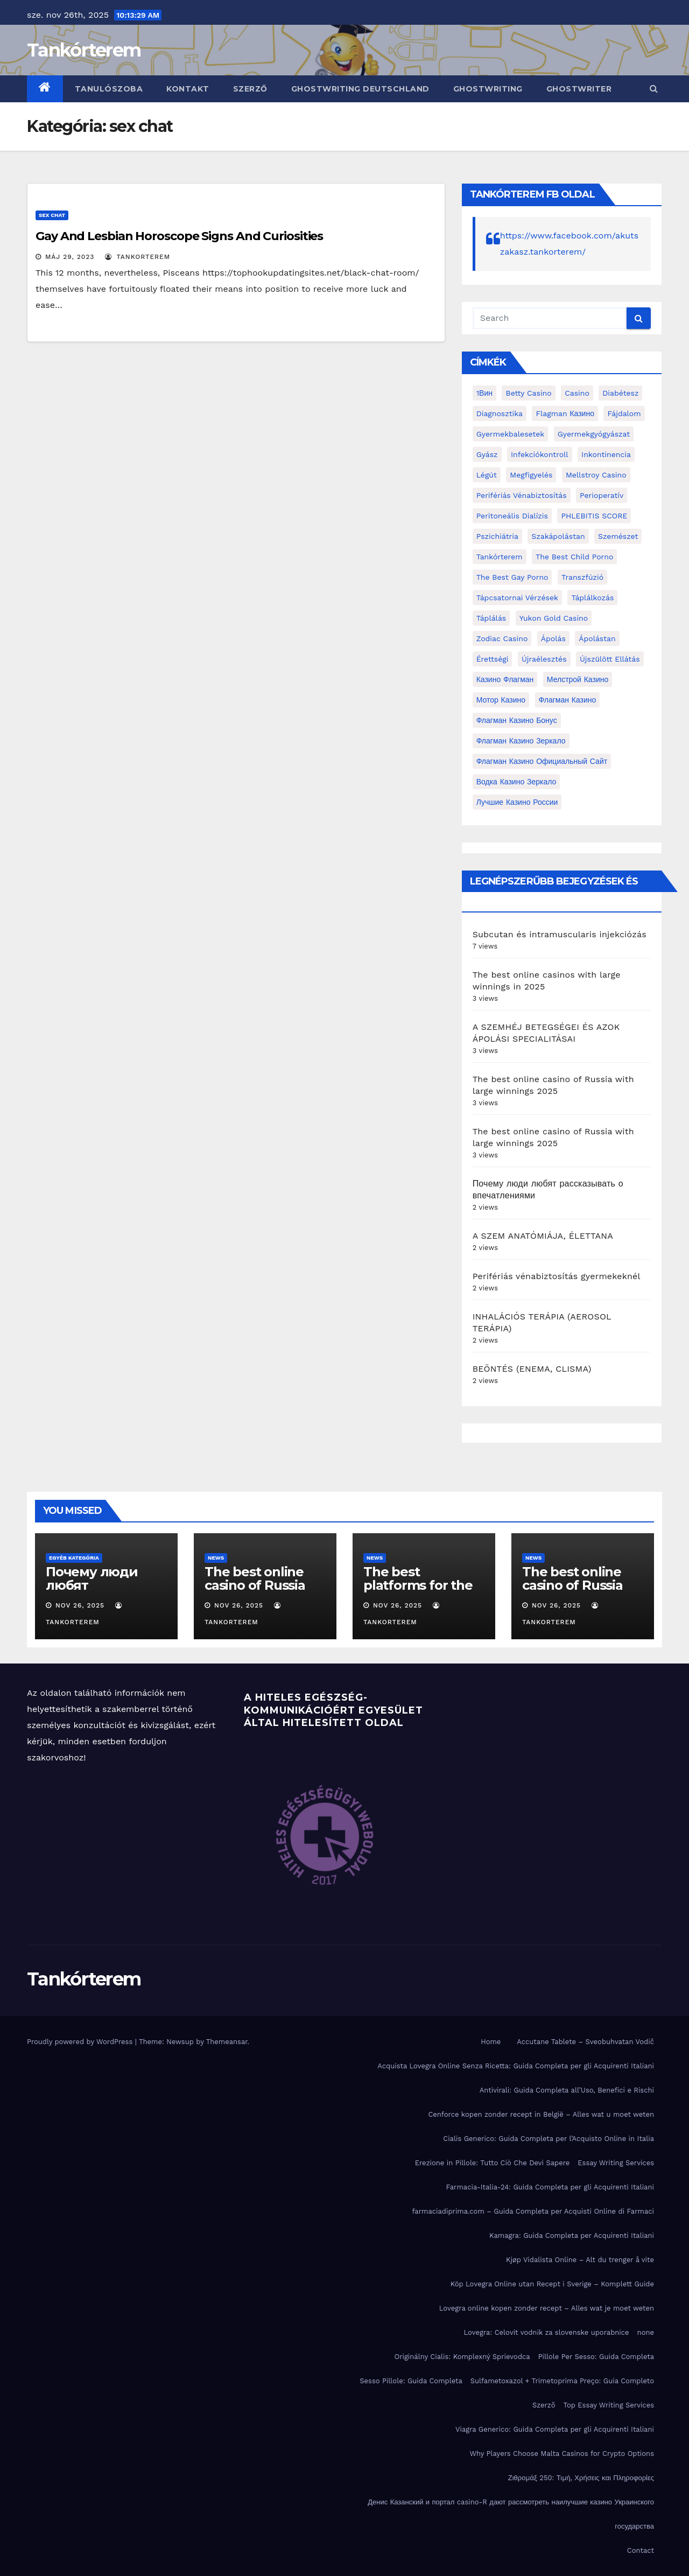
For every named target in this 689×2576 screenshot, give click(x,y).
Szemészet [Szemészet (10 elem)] (618, 536)
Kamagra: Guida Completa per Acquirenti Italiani (571, 2235)
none (645, 2332)
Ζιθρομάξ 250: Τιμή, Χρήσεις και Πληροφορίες (581, 2478)
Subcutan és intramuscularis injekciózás (559, 934)
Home (491, 2042)
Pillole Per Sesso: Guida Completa (596, 2357)
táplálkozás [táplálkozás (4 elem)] (592, 597)
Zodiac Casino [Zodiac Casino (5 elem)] (502, 638)
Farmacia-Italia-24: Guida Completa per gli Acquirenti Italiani (550, 2187)
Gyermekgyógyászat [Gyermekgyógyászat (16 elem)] (594, 434)
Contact (640, 2550)
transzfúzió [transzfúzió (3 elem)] (582, 577)
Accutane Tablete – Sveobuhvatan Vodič (585, 2042)
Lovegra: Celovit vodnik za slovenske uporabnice (546, 2332)
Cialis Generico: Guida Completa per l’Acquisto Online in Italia (548, 2139)
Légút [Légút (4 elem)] (486, 475)
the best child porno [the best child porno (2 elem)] (574, 556)
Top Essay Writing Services (608, 2405)
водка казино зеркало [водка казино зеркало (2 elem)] (516, 781)
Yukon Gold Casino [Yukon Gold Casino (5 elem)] (553, 618)
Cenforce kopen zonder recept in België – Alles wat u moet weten (541, 2114)
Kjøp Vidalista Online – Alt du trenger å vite (580, 2260)
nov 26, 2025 (79, 1605)
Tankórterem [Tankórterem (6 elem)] (499, 556)
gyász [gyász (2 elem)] (487, 454)
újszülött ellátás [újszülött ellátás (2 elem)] (610, 659)
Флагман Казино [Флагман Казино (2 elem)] (567, 700)
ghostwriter (579, 89)
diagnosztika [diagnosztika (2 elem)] (499, 413)
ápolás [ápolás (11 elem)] (553, 638)
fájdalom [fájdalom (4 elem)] (624, 413)
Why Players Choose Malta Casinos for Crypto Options (561, 2453)
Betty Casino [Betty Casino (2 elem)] (528, 393)
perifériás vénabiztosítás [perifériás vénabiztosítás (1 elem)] (521, 495)
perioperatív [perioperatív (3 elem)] (601, 495)
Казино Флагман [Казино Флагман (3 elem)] (505, 679)
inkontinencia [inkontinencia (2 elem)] (606, 454)
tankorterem (137, 257)
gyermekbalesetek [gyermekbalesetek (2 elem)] (510, 434)
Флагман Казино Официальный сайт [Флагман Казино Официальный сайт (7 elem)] (541, 761)
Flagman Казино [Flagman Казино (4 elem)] (565, 413)
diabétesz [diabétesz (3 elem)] (620, 393)
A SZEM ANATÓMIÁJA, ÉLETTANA (543, 1236)
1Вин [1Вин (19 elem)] (484, 393)
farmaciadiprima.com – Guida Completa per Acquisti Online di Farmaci (533, 2211)
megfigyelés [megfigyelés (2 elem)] (531, 475)
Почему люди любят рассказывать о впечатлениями (99, 1592)
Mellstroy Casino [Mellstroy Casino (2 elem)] (596, 475)
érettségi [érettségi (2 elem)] (492, 659)
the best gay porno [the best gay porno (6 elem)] (512, 577)
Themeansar (227, 2042)
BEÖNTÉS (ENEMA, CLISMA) (532, 1369)
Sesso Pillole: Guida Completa (411, 2381)
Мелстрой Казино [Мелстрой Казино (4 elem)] (577, 679)
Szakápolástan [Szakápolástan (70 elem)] (558, 536)
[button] (654, 88)
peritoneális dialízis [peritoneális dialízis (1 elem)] (512, 515)
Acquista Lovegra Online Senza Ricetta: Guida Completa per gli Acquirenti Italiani (515, 2066)
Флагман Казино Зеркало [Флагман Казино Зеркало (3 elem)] (521, 740)
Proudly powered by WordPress (81, 2042)
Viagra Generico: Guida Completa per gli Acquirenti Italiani (554, 2429)
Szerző (250, 89)
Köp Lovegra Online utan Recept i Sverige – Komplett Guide (552, 2284)
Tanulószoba (109, 89)
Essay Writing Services (616, 2163)
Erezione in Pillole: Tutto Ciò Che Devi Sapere (492, 2163)
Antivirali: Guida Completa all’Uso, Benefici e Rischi (567, 2090)
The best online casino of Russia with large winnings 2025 (255, 1592)
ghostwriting (488, 89)
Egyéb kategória (74, 1558)
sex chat (52, 215)
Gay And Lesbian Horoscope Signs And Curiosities (179, 236)
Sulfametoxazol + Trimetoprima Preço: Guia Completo (562, 2381)
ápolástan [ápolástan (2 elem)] (597, 638)
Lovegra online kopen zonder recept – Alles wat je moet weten (546, 2308)
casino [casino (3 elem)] (577, 393)
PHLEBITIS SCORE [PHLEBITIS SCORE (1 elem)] (594, 515)
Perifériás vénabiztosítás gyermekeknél (557, 1276)
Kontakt (187, 89)
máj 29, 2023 (69, 257)
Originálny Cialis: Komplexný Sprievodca (462, 2357)
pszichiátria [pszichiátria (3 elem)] (497, 536)
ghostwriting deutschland (360, 89)
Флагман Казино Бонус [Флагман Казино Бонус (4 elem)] (516, 720)
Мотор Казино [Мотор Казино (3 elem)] (500, 700)
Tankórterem (83, 50)
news (216, 1558)
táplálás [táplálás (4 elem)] (491, 618)
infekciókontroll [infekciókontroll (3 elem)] (539, 454)
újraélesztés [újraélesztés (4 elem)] (544, 659)
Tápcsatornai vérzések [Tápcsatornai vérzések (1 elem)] (517, 597)
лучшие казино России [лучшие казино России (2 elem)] (517, 802)
